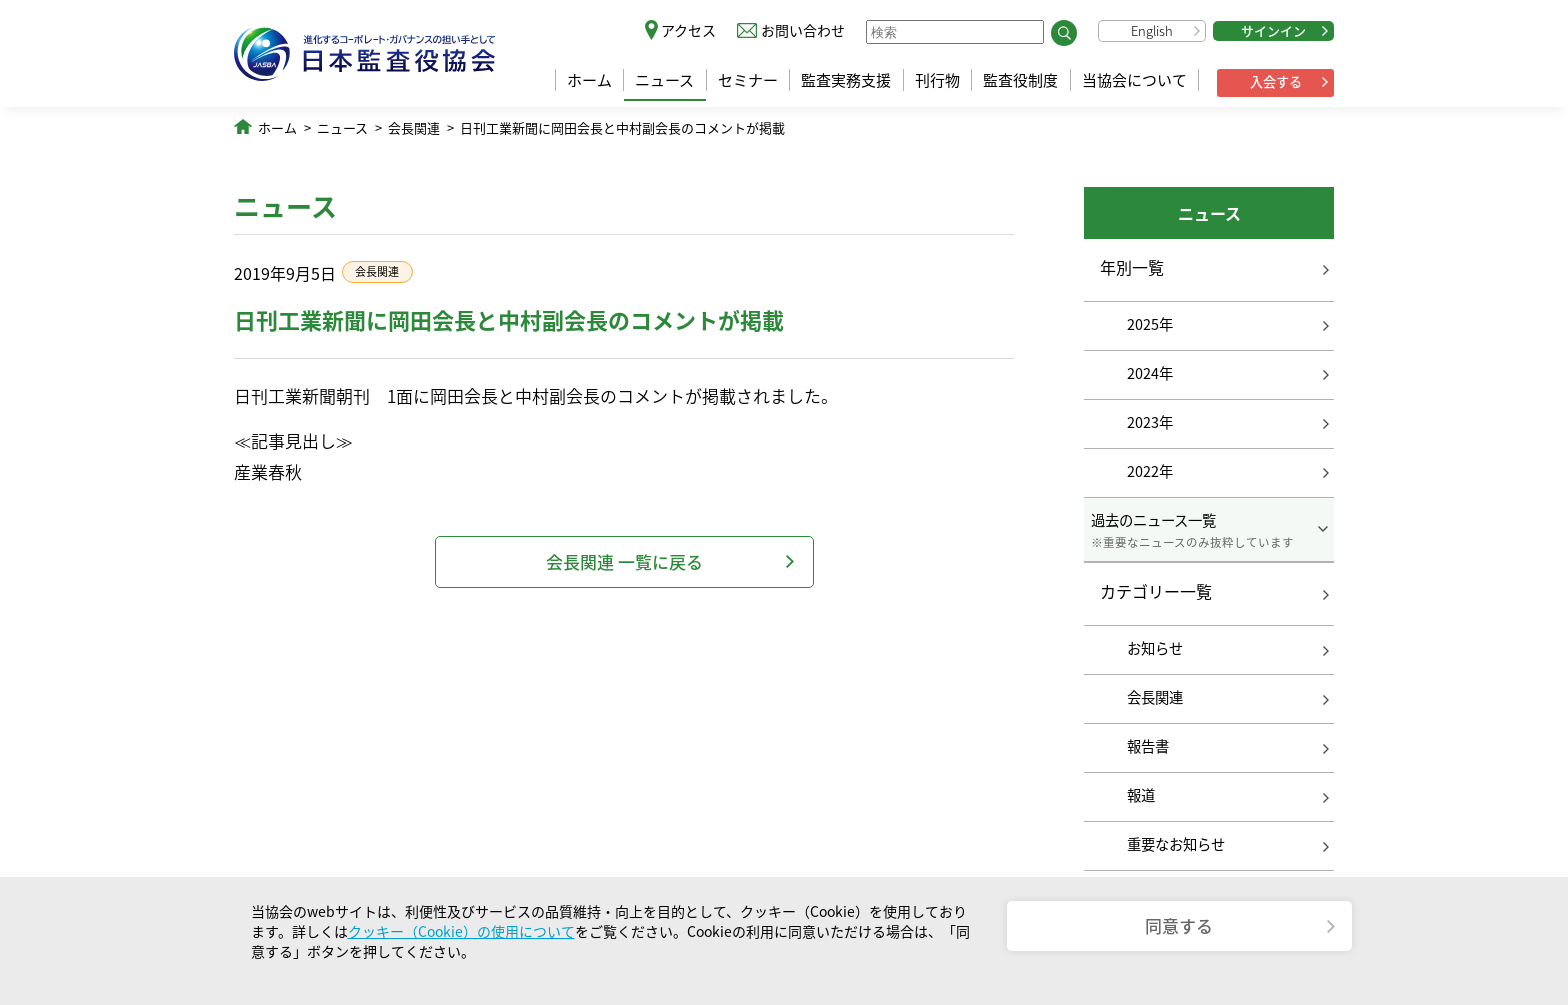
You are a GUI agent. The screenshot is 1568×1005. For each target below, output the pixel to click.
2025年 (1150, 324)
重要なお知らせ (1176, 844)
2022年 (1150, 471)
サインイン (1273, 30)
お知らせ (1155, 648)
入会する (1276, 81)
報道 (1141, 795)
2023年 (1150, 422)
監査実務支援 (846, 80)
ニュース (664, 80)
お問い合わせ (803, 30)
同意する (1179, 925)
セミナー (748, 80)
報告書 (1148, 746)
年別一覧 (1132, 267)
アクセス (688, 30)
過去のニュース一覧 (1209, 530)
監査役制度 (1020, 80)
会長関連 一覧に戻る (624, 561)
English (1152, 30)
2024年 (1150, 373)
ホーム (589, 80)
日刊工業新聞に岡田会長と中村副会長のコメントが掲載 (622, 127)
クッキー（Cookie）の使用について (461, 931)
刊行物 (937, 80)
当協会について (1134, 80)
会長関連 (414, 127)
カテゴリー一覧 (1156, 592)
